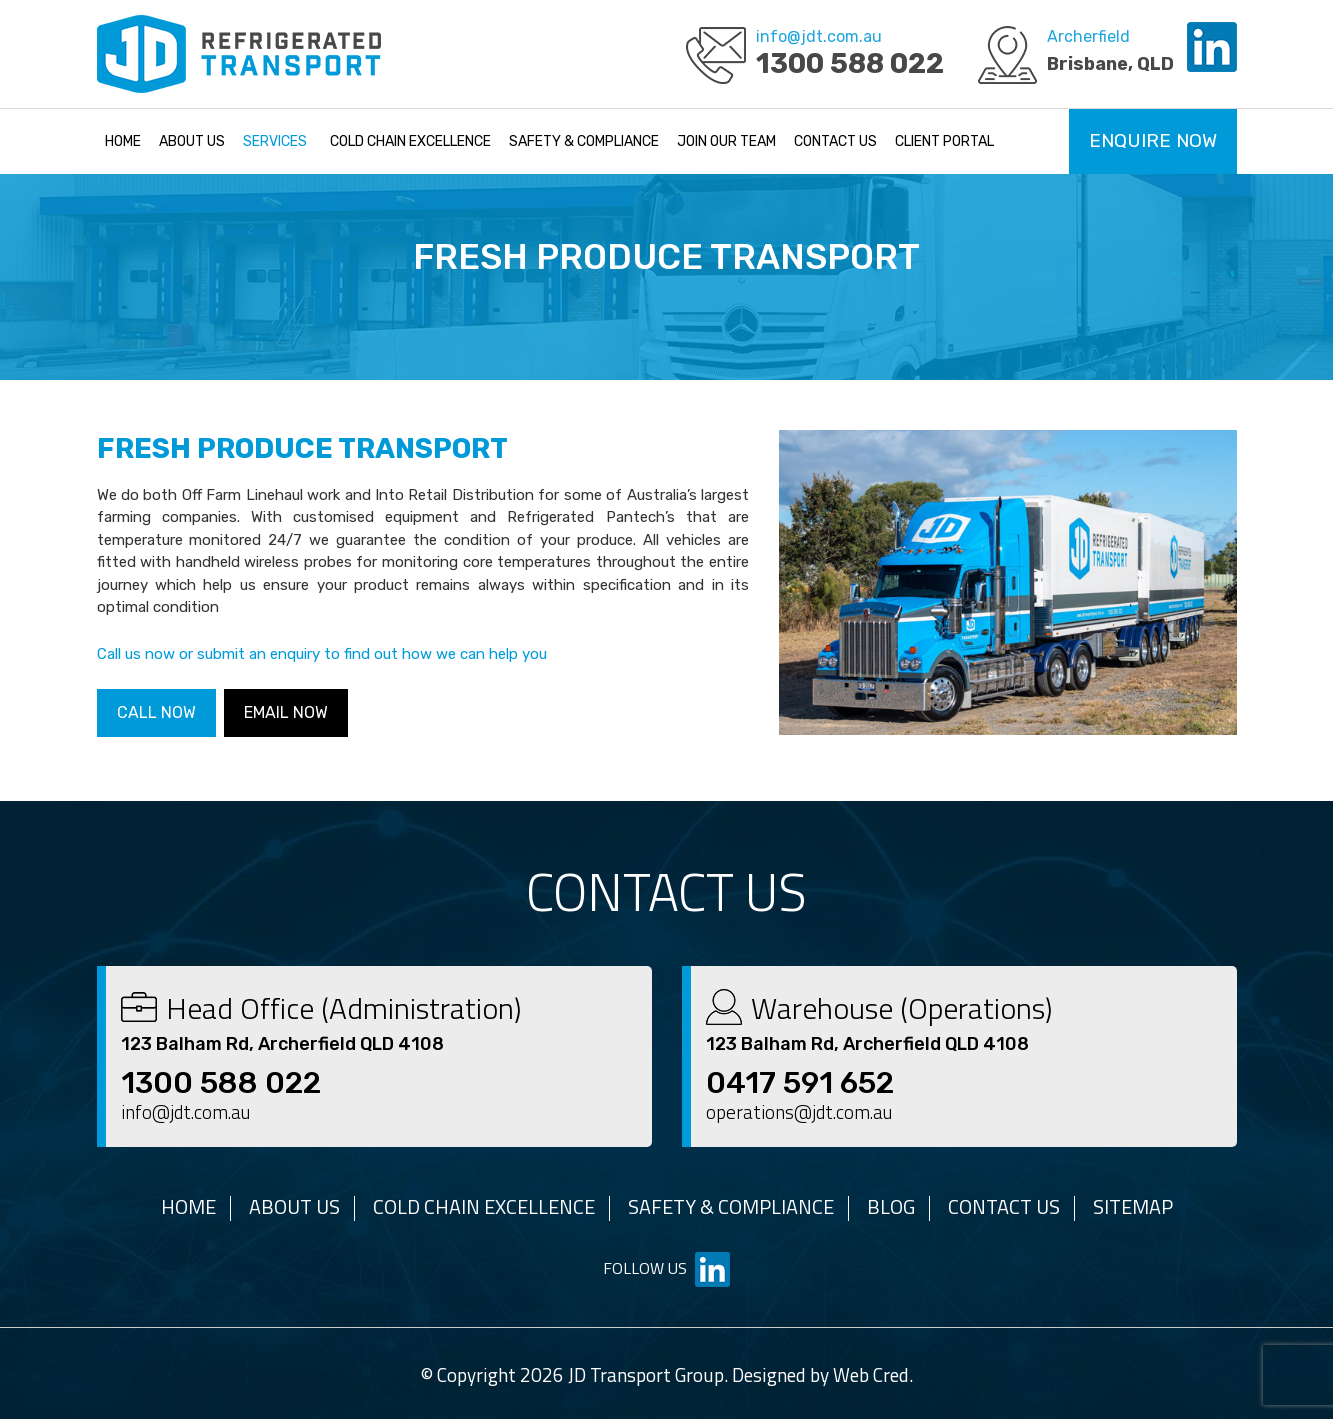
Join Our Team (726, 141)
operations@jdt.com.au (799, 1111)
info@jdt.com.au (819, 36)
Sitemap (1133, 1206)
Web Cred (871, 1374)
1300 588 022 (850, 63)
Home (123, 141)
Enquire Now (1153, 140)
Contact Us (835, 141)
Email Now (286, 712)
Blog (891, 1206)
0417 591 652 (800, 1083)
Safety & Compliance (584, 141)
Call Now (156, 712)
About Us (192, 141)
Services (275, 141)
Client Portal (944, 141)
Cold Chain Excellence (410, 141)
